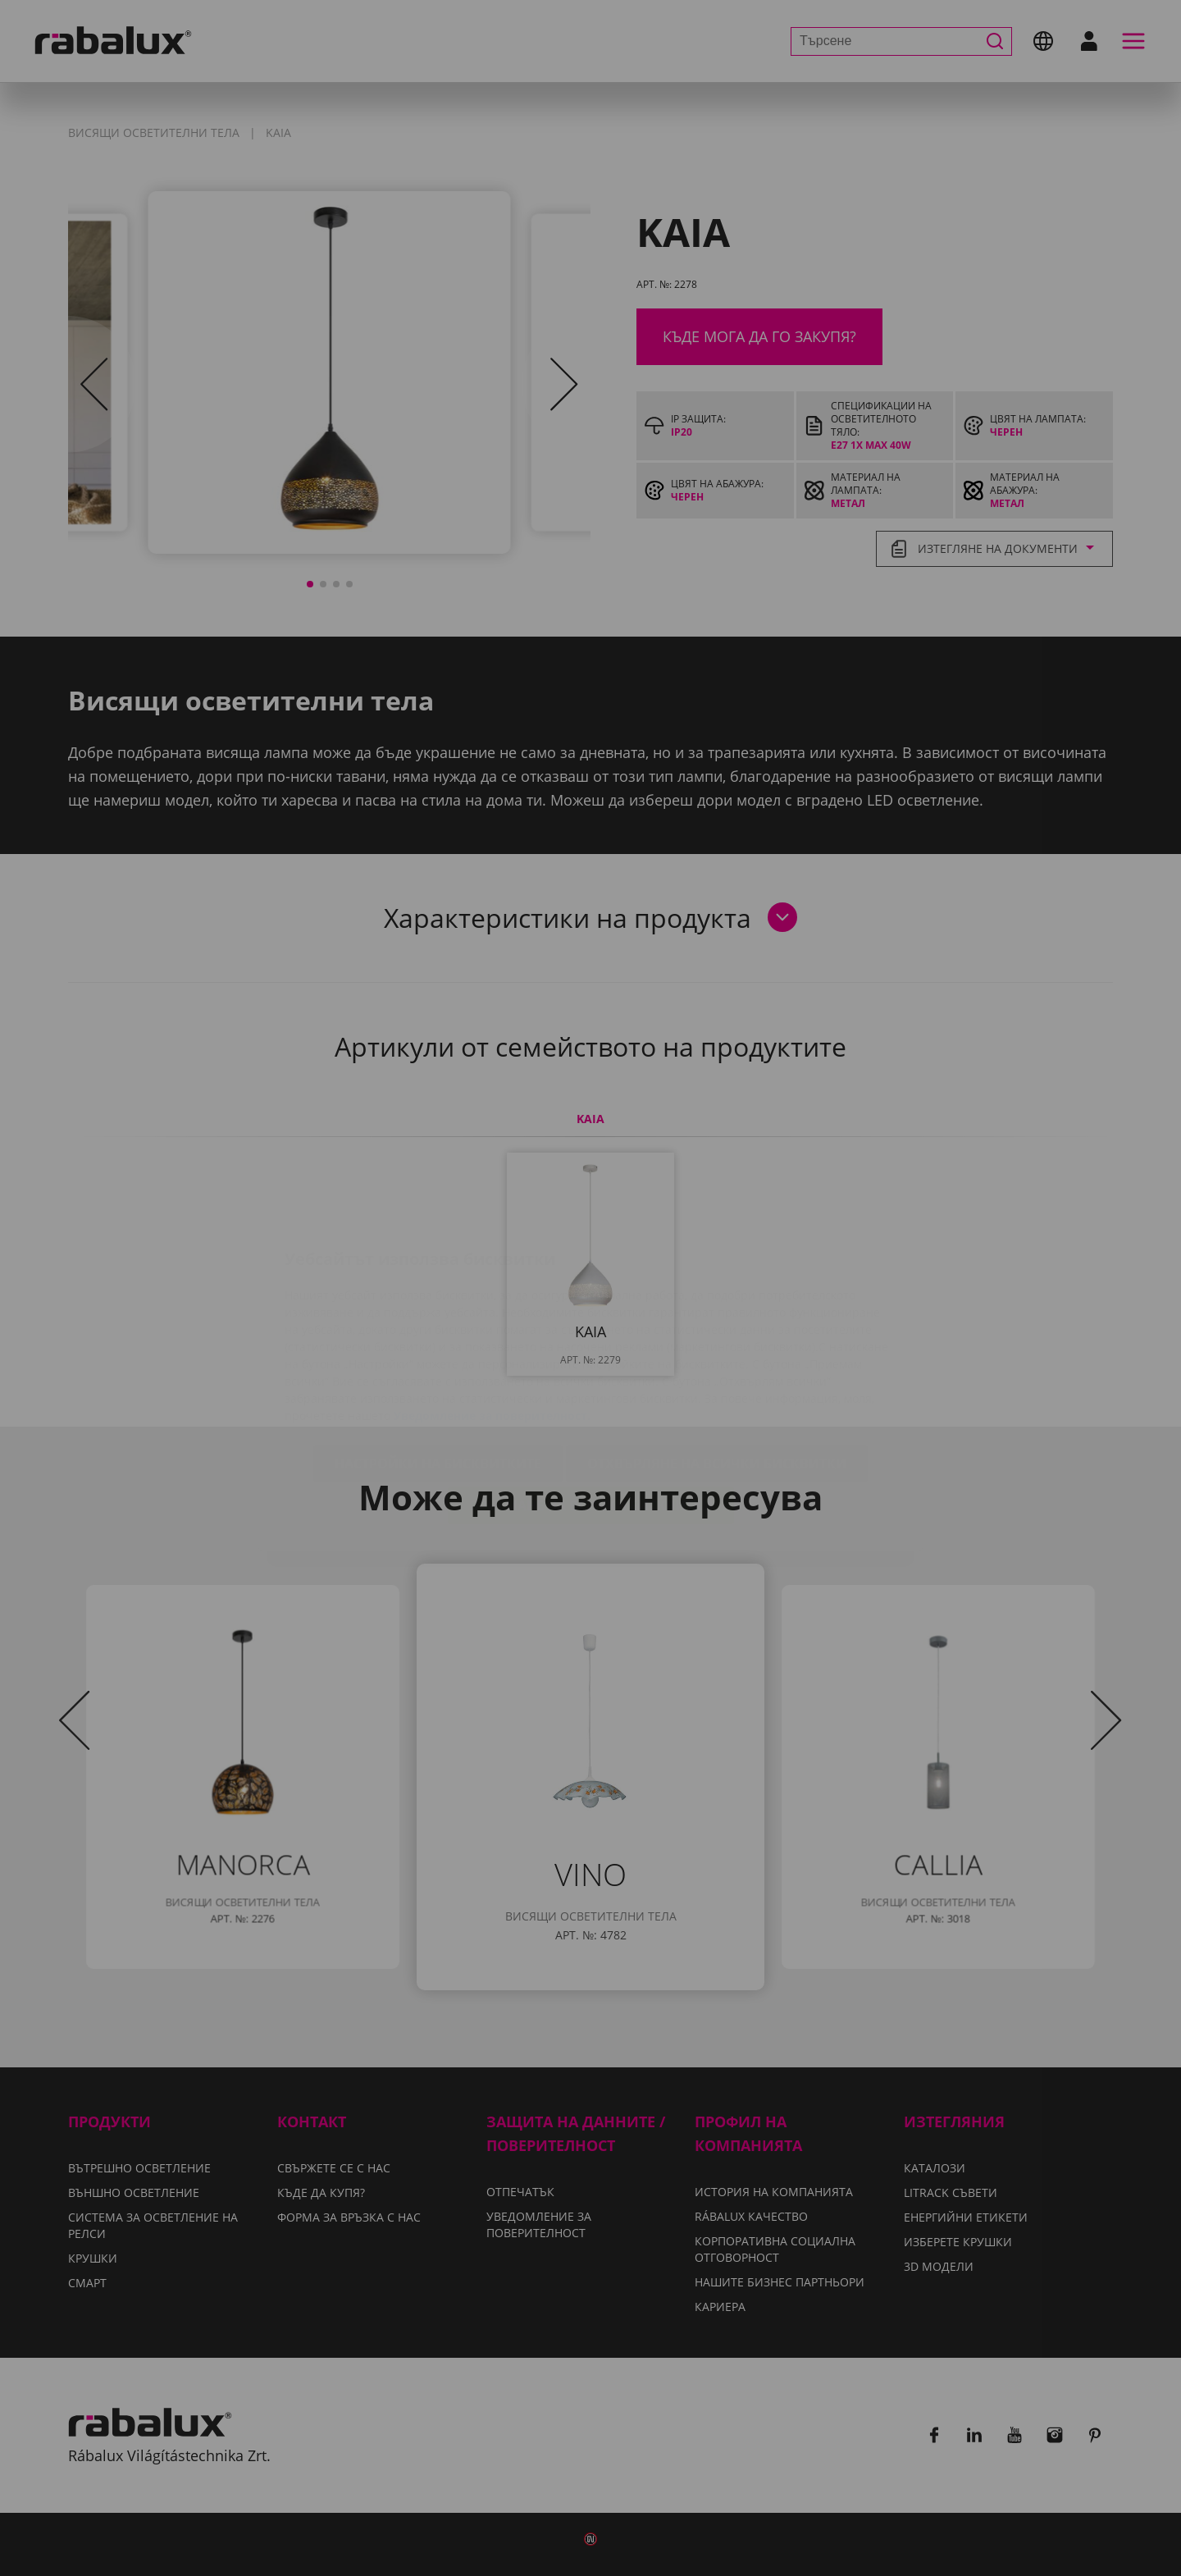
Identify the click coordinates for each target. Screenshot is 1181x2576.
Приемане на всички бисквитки (591, 1409)
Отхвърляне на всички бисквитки (716, 1368)
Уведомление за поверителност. (492, 1319)
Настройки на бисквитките (438, 1368)
